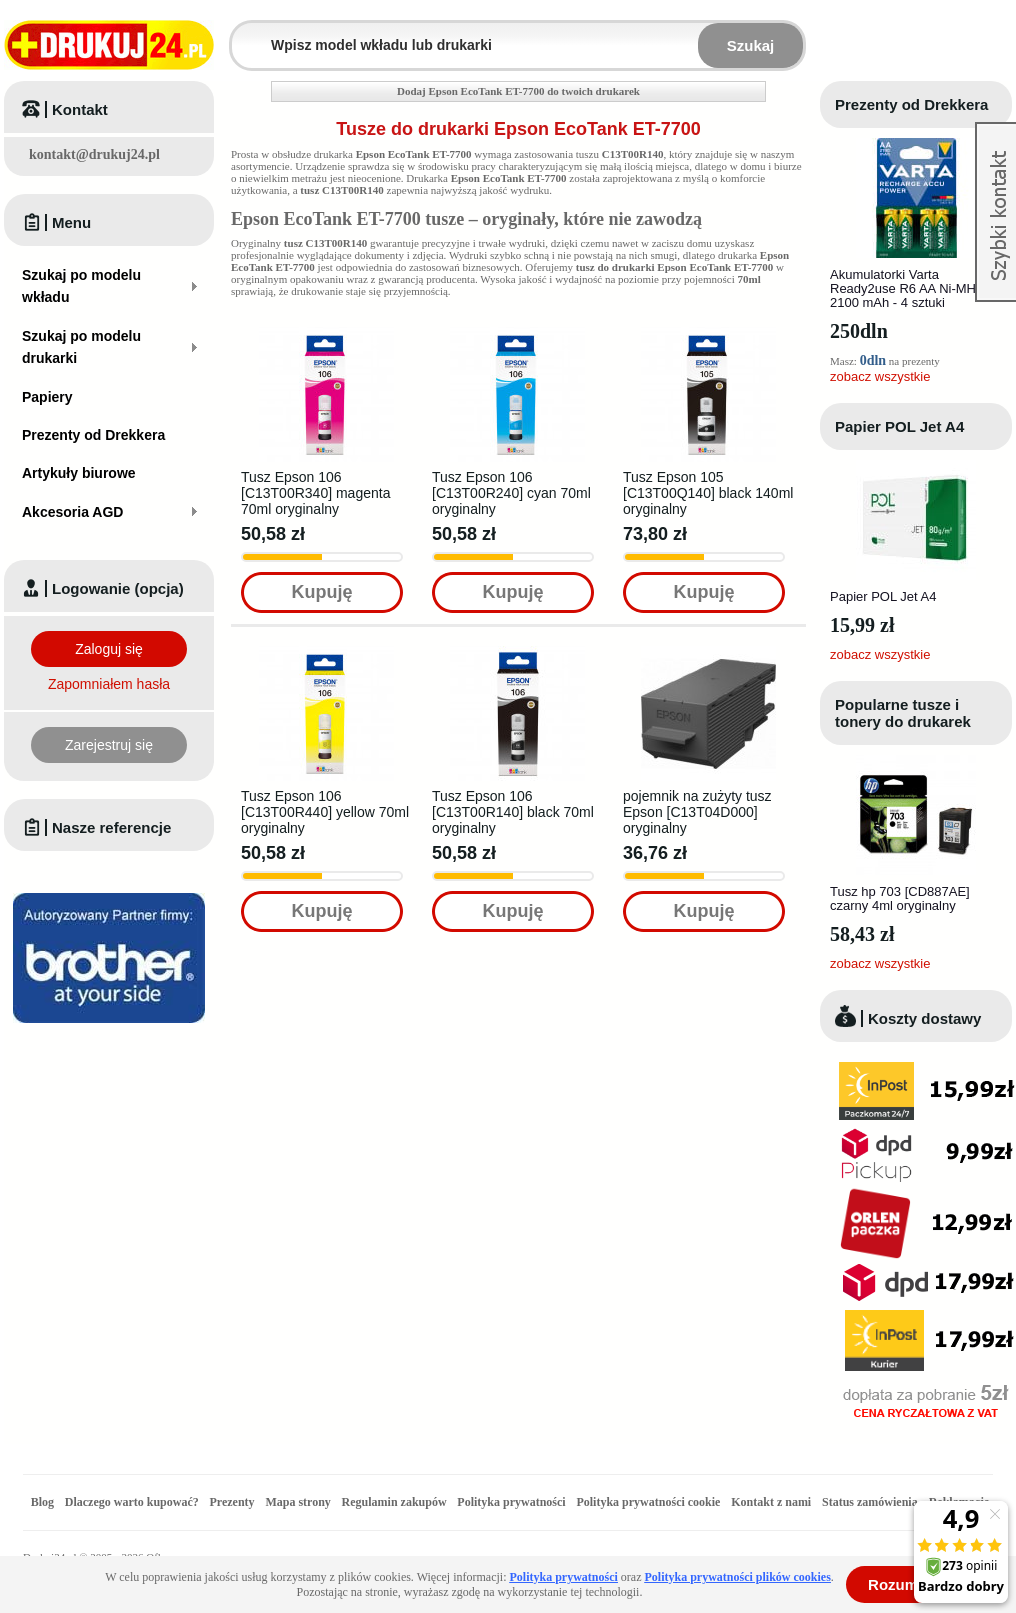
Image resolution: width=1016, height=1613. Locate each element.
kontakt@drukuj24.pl (94, 154)
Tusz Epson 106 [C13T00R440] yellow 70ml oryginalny (325, 812)
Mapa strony (297, 1502)
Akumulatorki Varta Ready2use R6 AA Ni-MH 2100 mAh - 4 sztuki (903, 288)
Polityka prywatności (511, 1502)
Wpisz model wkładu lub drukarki (244, 33)
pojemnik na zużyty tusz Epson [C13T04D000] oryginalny (697, 812)
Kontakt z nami (771, 1502)
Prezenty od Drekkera (911, 104)
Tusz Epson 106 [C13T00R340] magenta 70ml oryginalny (315, 493)
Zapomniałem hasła (109, 684)
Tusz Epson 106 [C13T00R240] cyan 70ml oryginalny (511, 493)
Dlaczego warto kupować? (132, 1502)
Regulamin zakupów (394, 1502)
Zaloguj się (109, 649)
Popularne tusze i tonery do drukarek (903, 713)
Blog (42, 1502)
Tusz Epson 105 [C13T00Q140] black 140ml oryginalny (708, 493)
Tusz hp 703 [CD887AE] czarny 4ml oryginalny (900, 898)
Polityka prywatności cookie (648, 1502)
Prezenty (232, 1502)
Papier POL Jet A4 (899, 426)
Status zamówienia (871, 1502)
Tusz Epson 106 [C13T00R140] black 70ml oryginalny (513, 812)
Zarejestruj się (109, 745)
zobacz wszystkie (880, 376)
